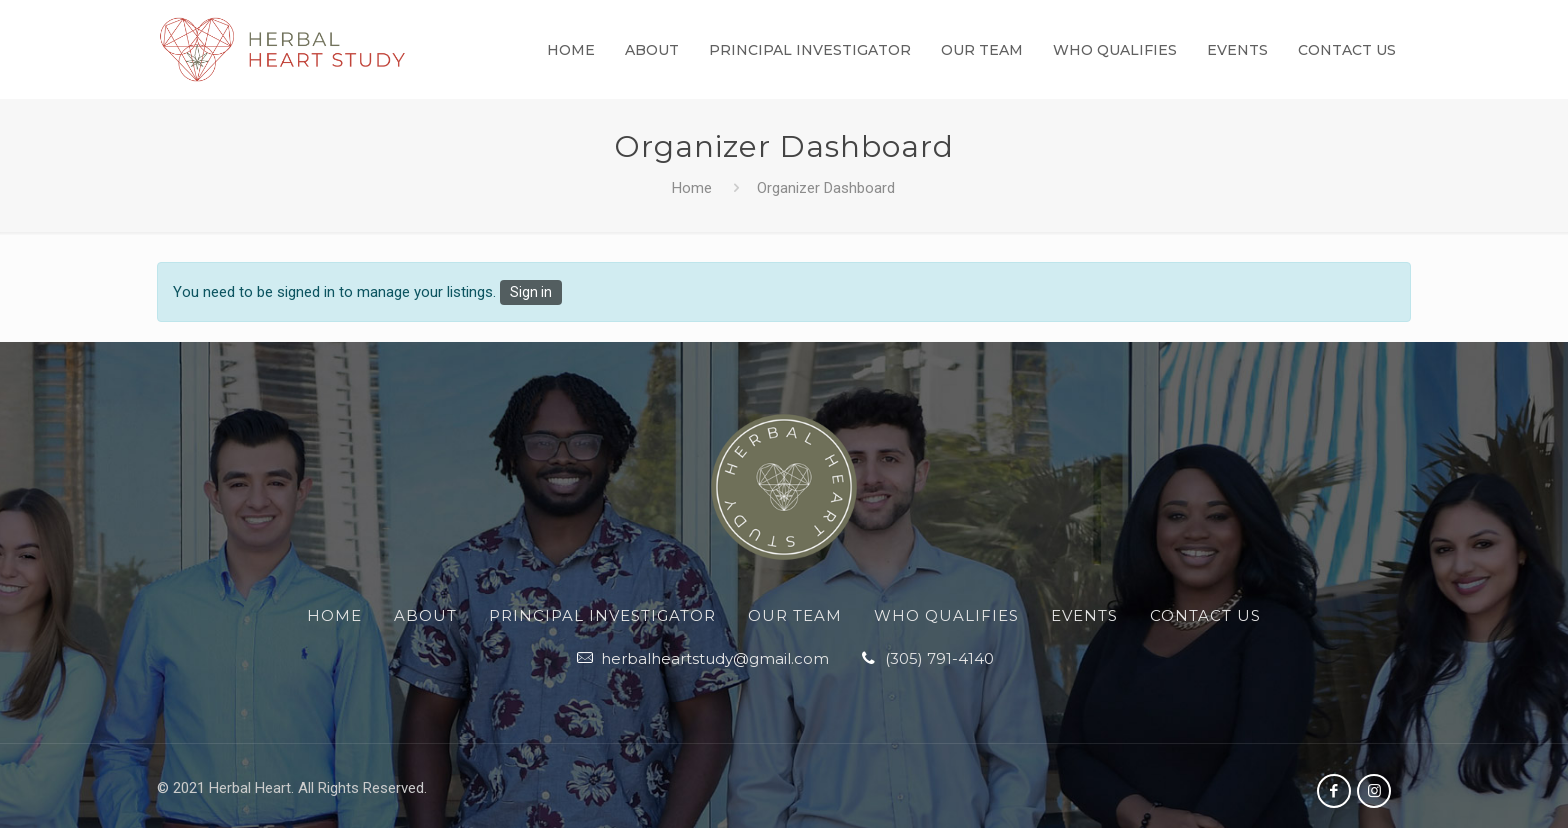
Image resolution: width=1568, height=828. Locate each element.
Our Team (795, 615)
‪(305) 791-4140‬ (939, 658)
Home (692, 189)
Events (1084, 615)
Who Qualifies (946, 615)
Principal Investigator (602, 615)
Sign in (531, 293)
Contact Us (1205, 615)
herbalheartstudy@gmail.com (715, 658)
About (425, 615)
